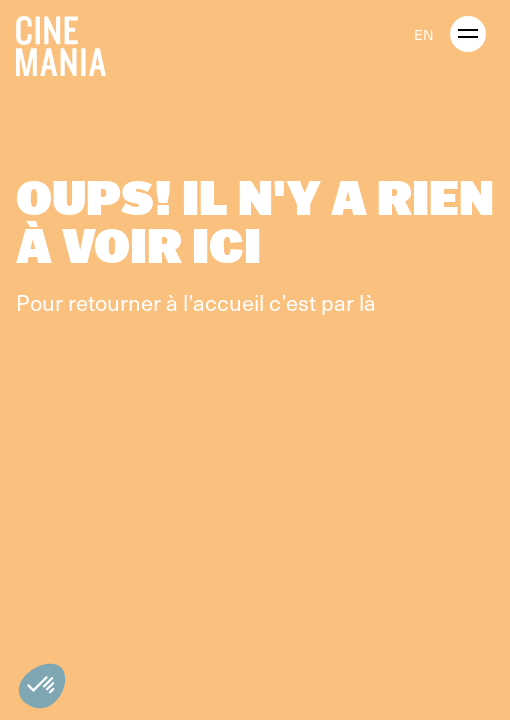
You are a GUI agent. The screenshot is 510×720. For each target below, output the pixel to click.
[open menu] (468, 34)
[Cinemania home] (69, 42)
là (367, 301)
